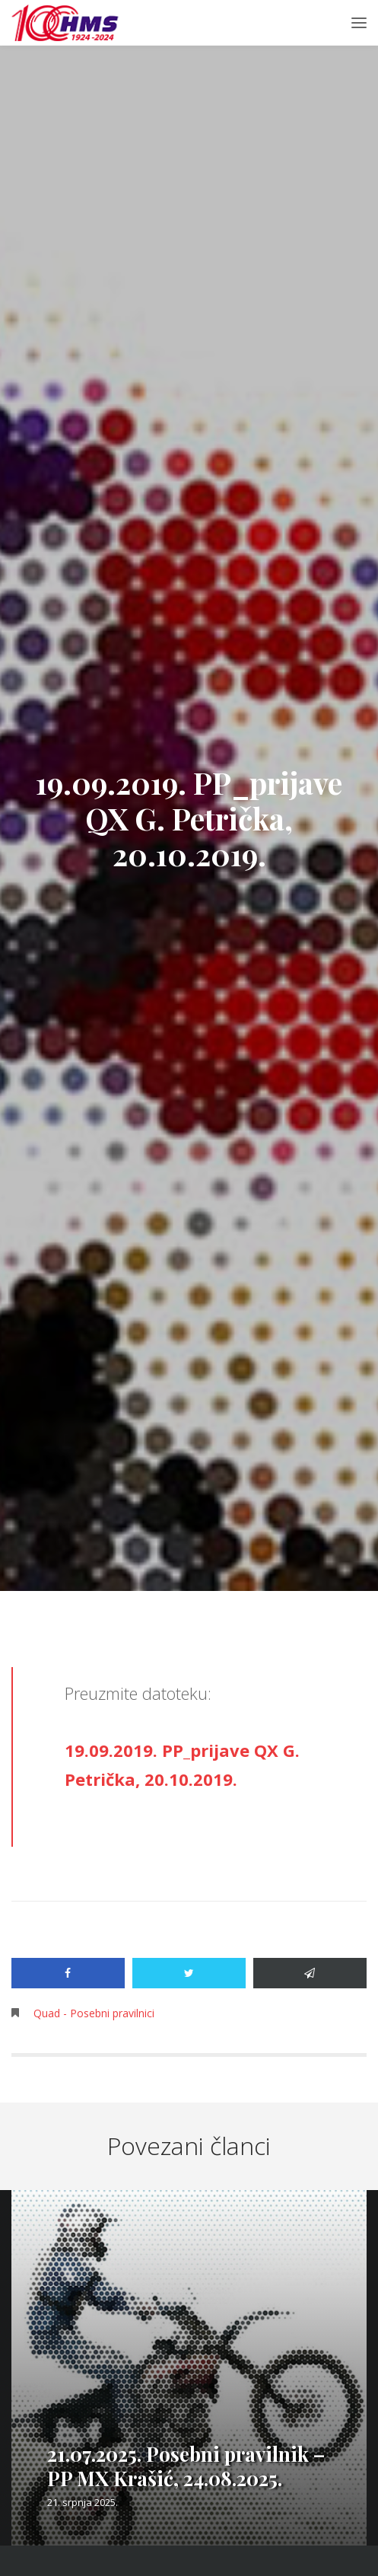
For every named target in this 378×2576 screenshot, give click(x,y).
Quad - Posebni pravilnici (93, 2013)
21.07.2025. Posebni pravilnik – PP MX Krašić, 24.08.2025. (186, 2466)
